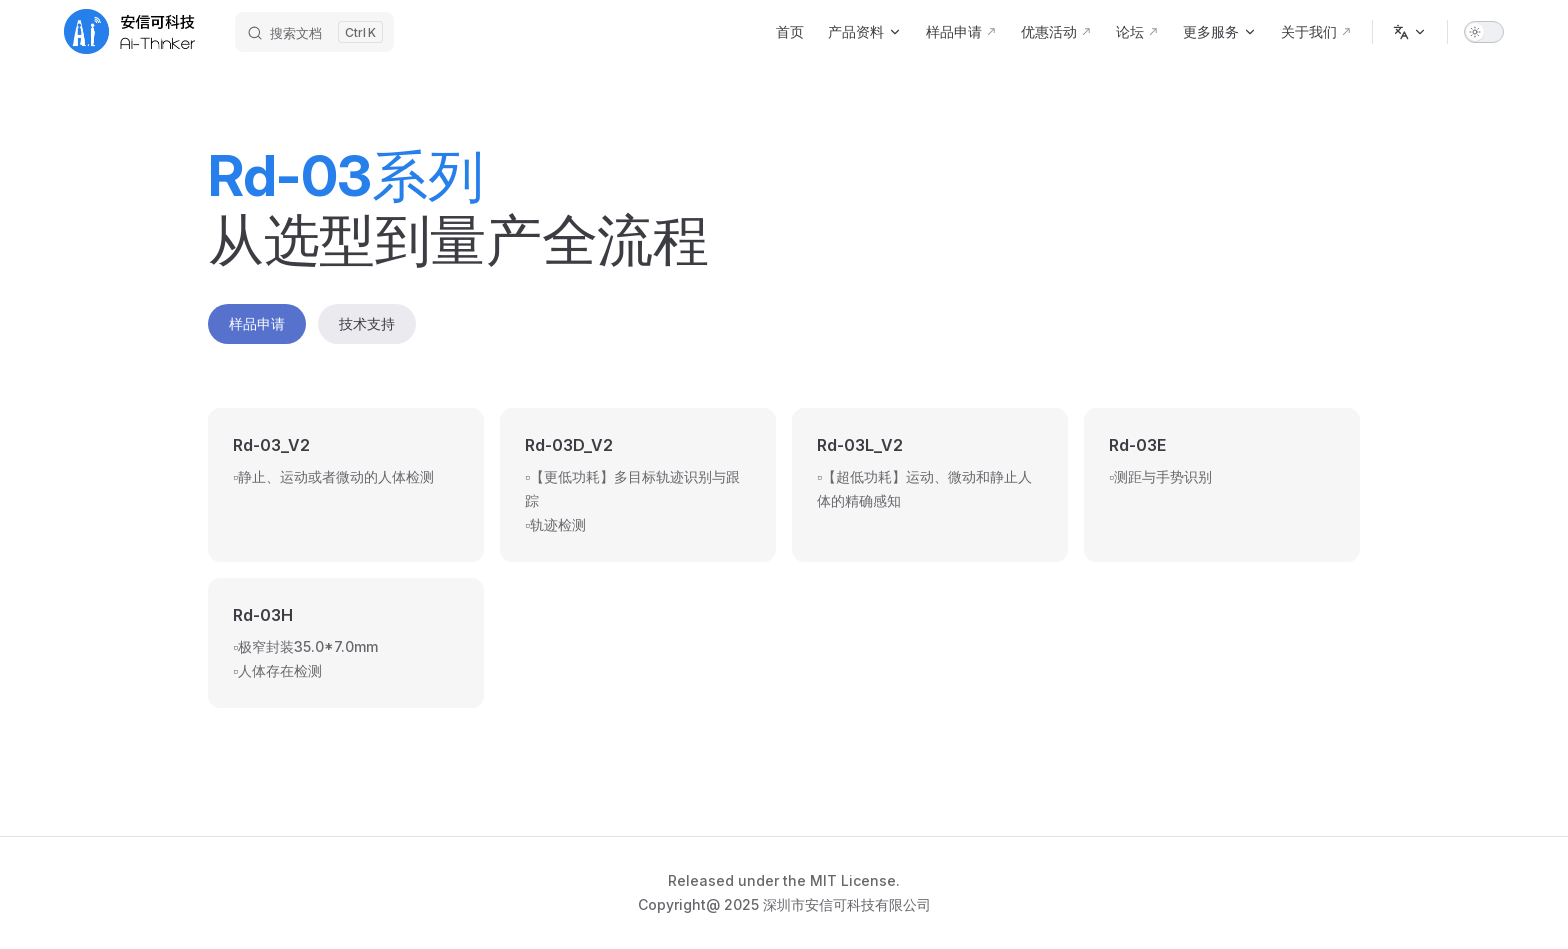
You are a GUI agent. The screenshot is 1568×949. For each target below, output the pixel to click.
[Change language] (1410, 32)
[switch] (1484, 32)
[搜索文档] (314, 32)
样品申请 (257, 323)
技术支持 (367, 323)
